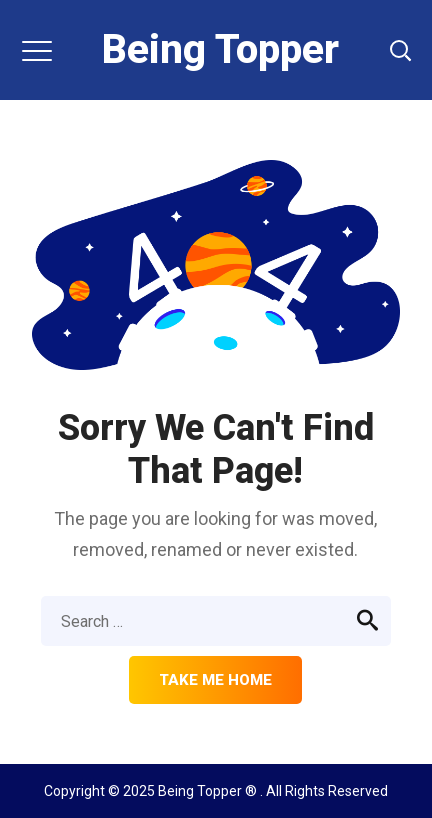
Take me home (215, 680)
